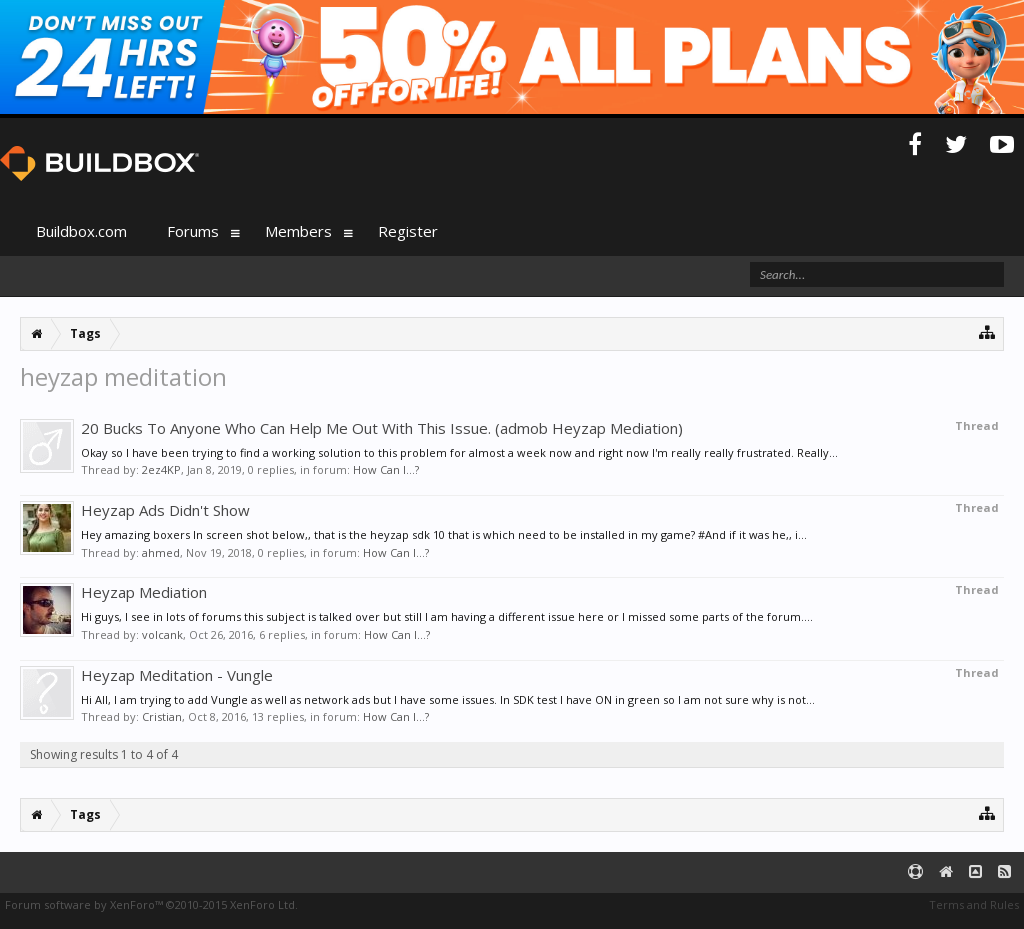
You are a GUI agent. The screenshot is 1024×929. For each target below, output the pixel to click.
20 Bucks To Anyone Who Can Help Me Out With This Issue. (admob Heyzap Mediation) (382, 428)
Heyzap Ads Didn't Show (165, 510)
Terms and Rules (974, 904)
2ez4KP (161, 469)
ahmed (161, 552)
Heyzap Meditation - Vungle (177, 675)
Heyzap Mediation (144, 592)
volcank (162, 634)
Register (408, 231)
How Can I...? (386, 469)
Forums (193, 231)
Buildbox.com (81, 231)
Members (298, 231)
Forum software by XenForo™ (151, 904)
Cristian (162, 716)
